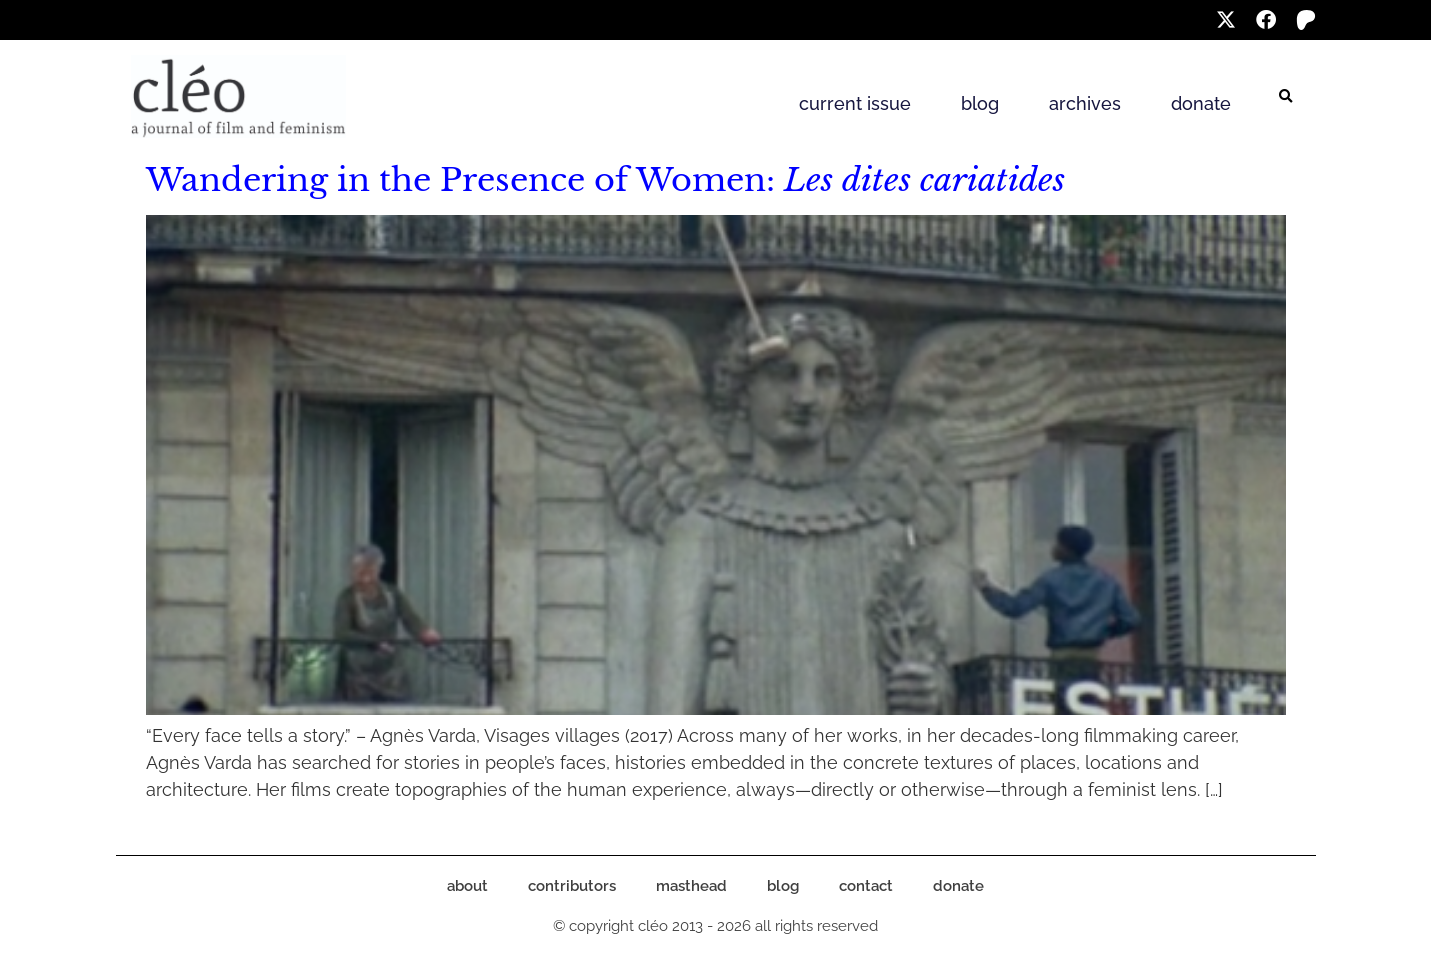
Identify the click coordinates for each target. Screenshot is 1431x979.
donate (1201, 103)
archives (1085, 103)
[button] (1286, 97)
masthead (691, 886)
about (467, 886)
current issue (855, 103)
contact (866, 886)
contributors (572, 886)
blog (980, 103)
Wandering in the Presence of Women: (605, 180)
